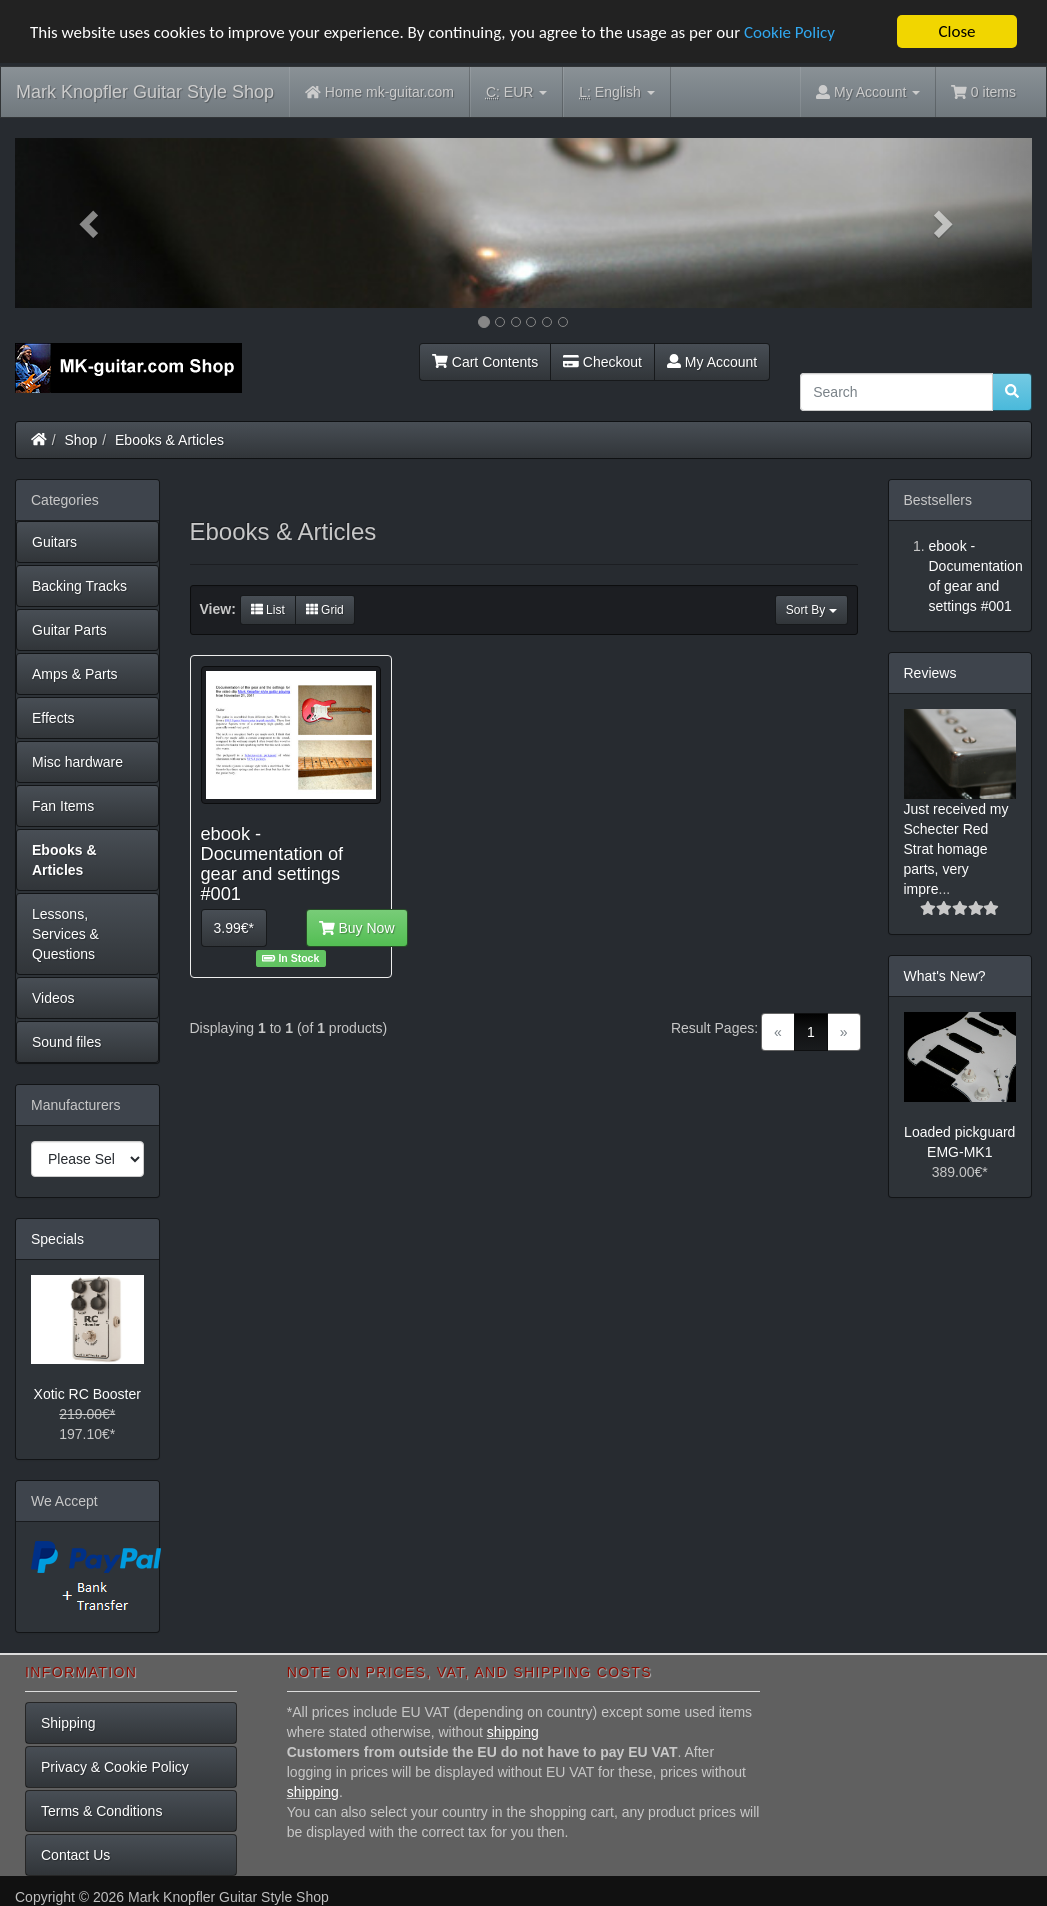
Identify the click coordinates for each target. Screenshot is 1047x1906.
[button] (91, 223)
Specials (57, 1238)
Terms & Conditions (101, 1811)
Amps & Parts (75, 673)
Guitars (54, 541)
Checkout (602, 361)
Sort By (811, 610)
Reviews (930, 672)
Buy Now (357, 928)
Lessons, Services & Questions (65, 933)
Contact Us (75, 1855)
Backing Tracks (79, 585)
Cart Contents (485, 361)
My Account (712, 361)
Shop (81, 439)
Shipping (68, 1723)
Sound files (66, 1041)
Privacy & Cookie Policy (115, 1767)
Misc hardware (77, 761)
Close (956, 31)
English (616, 92)
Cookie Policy (789, 31)
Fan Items (63, 805)
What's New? (945, 975)
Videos (53, 997)
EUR (516, 92)
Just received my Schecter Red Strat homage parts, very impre (956, 848)
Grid (325, 610)
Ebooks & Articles (169, 439)
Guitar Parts (69, 629)
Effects (53, 717)
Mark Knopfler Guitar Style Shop (145, 92)
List (268, 610)
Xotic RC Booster (87, 1394)
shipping (513, 1732)
